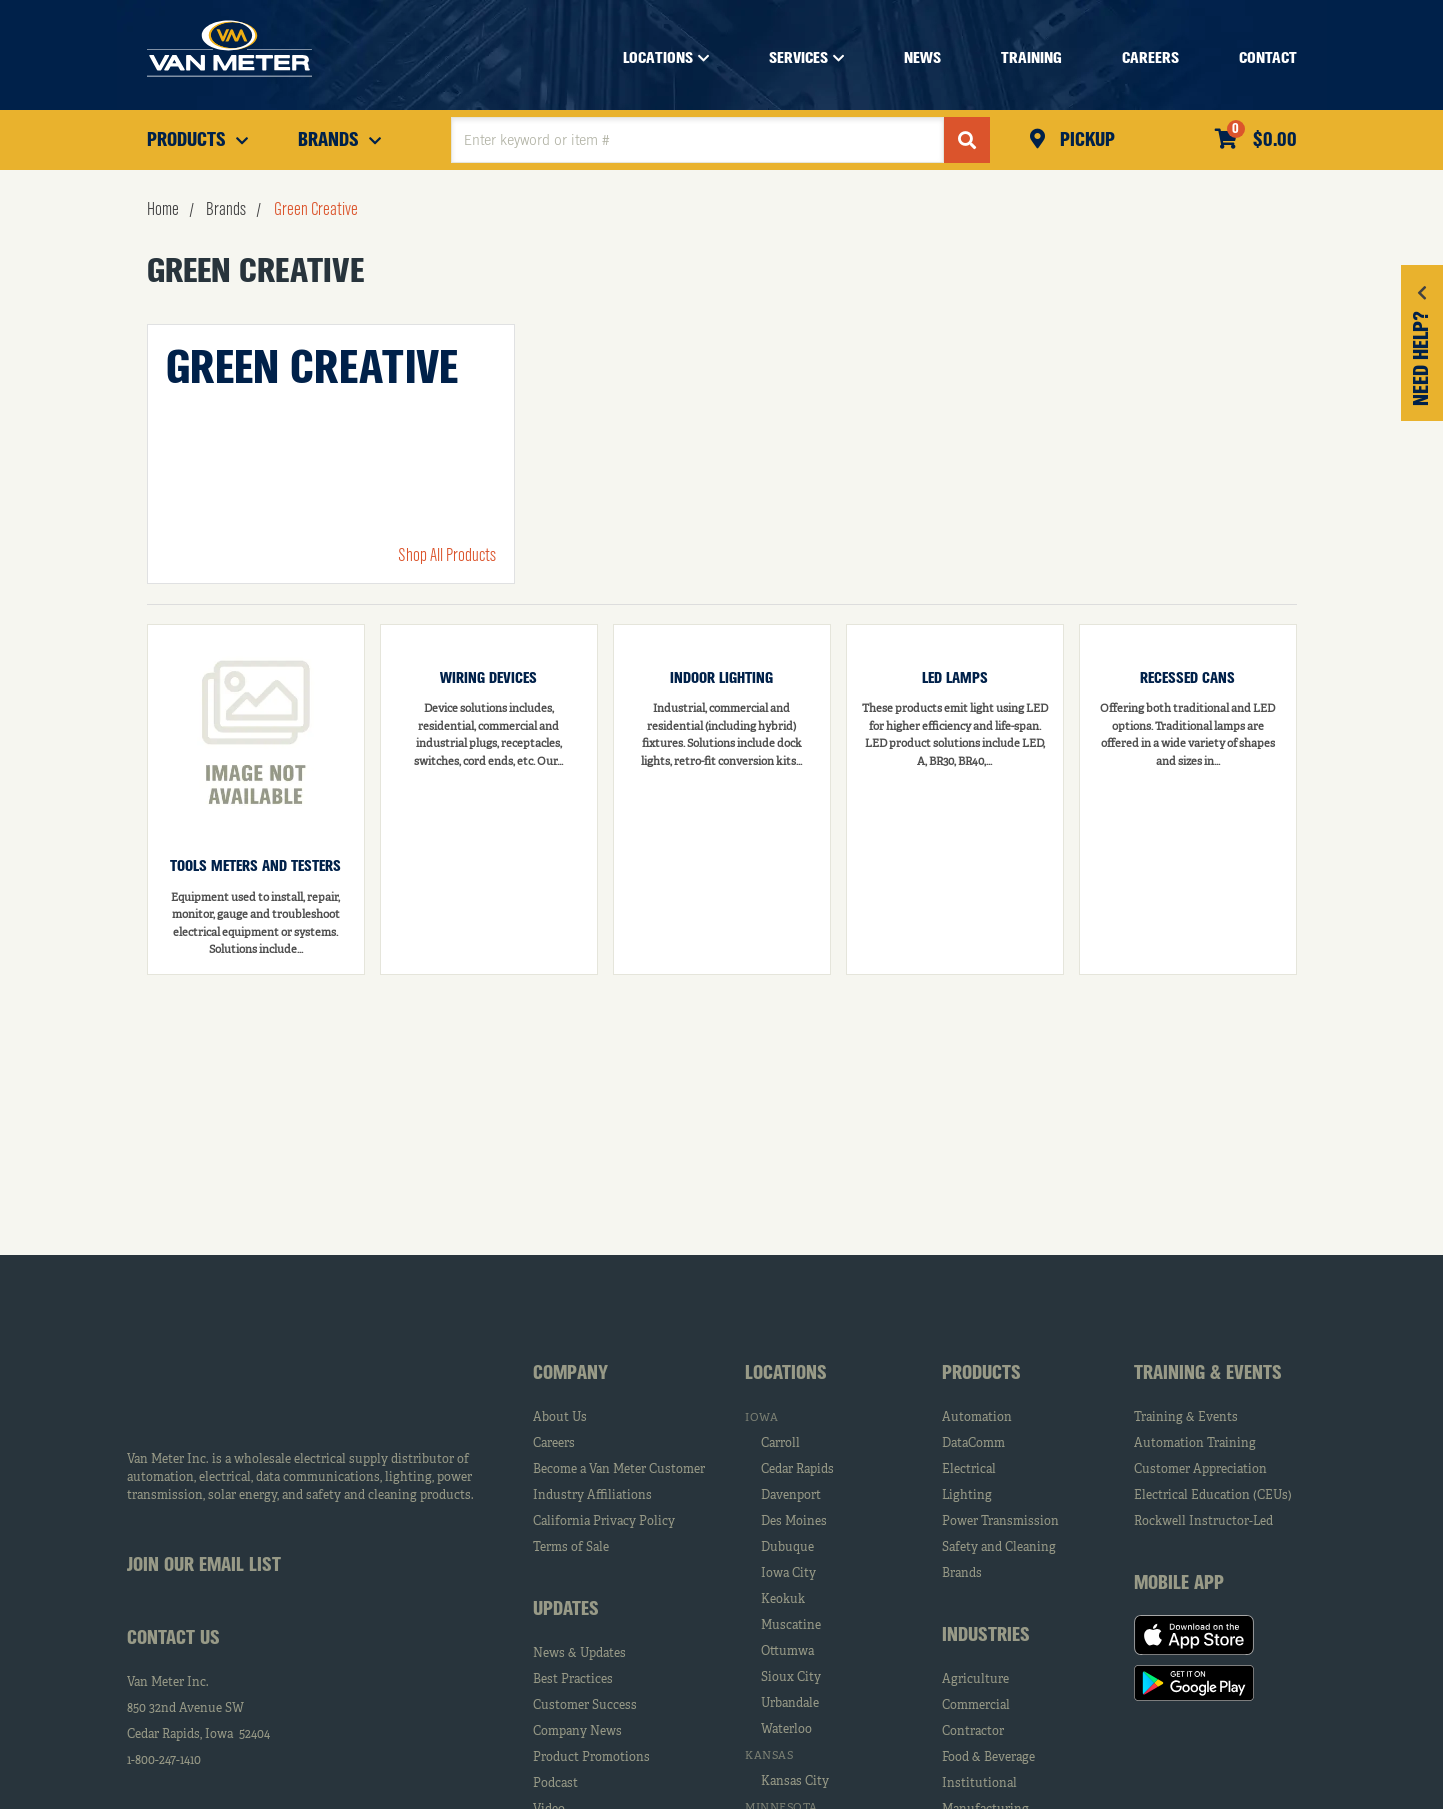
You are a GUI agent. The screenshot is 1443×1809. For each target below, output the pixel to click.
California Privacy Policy (604, 1522)
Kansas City (795, 1782)
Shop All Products (447, 556)
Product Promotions (591, 1758)
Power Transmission (1000, 1522)
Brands (962, 1574)
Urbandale (790, 1704)
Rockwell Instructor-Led (1203, 1522)
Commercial (976, 1706)
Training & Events (1186, 1418)
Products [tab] (981, 1374)
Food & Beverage (988, 1758)
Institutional (979, 1784)
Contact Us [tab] (173, 1639)
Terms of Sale (571, 1548)
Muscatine (791, 1626)
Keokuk (783, 1600)
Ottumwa (787, 1652)
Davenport (791, 1496)
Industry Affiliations (592, 1496)
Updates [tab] (566, 1610)
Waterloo (786, 1730)
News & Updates (579, 1654)
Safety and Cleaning (999, 1548)
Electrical (969, 1470)
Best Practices (573, 1680)
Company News (577, 1732)
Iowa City (788, 1574)
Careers (554, 1444)
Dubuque (787, 1548)
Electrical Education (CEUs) (1213, 1496)
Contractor (973, 1732)
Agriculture (975, 1680)
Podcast (555, 1784)
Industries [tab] (986, 1636)
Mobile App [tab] (1179, 1584)
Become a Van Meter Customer (619, 1470)
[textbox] (697, 140)
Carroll (780, 1444)
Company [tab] (570, 1374)
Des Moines (794, 1522)
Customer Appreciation (1200, 1470)
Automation (977, 1418)
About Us (560, 1418)
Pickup (1085, 141)
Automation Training (1195, 1444)
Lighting (967, 1496)
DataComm (973, 1444)
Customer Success (585, 1706)
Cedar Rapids (797, 1470)
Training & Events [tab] (1208, 1374)
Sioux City (791, 1678)
